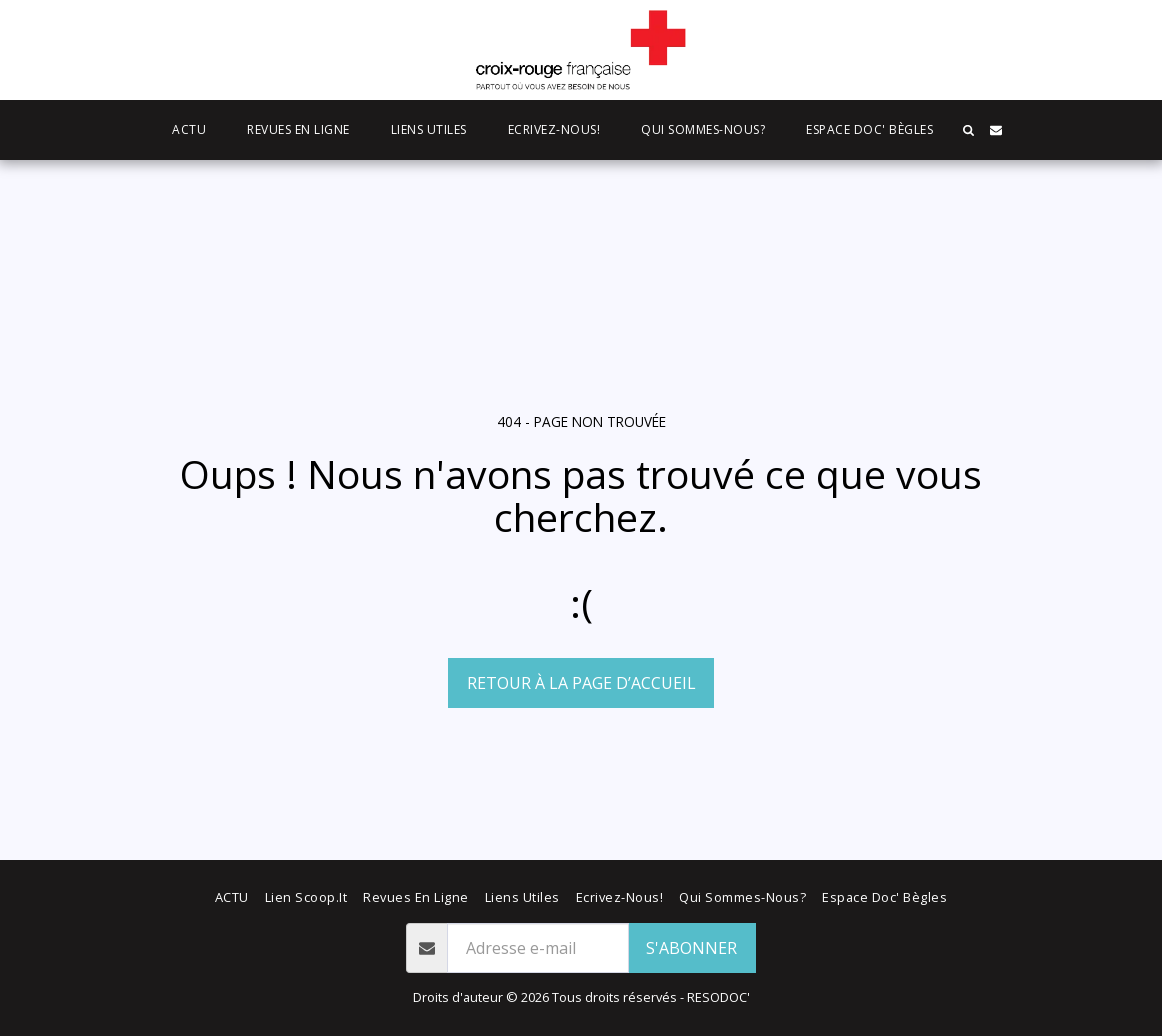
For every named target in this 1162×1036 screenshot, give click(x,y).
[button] (968, 130)
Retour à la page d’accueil (581, 683)
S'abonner (691, 948)
